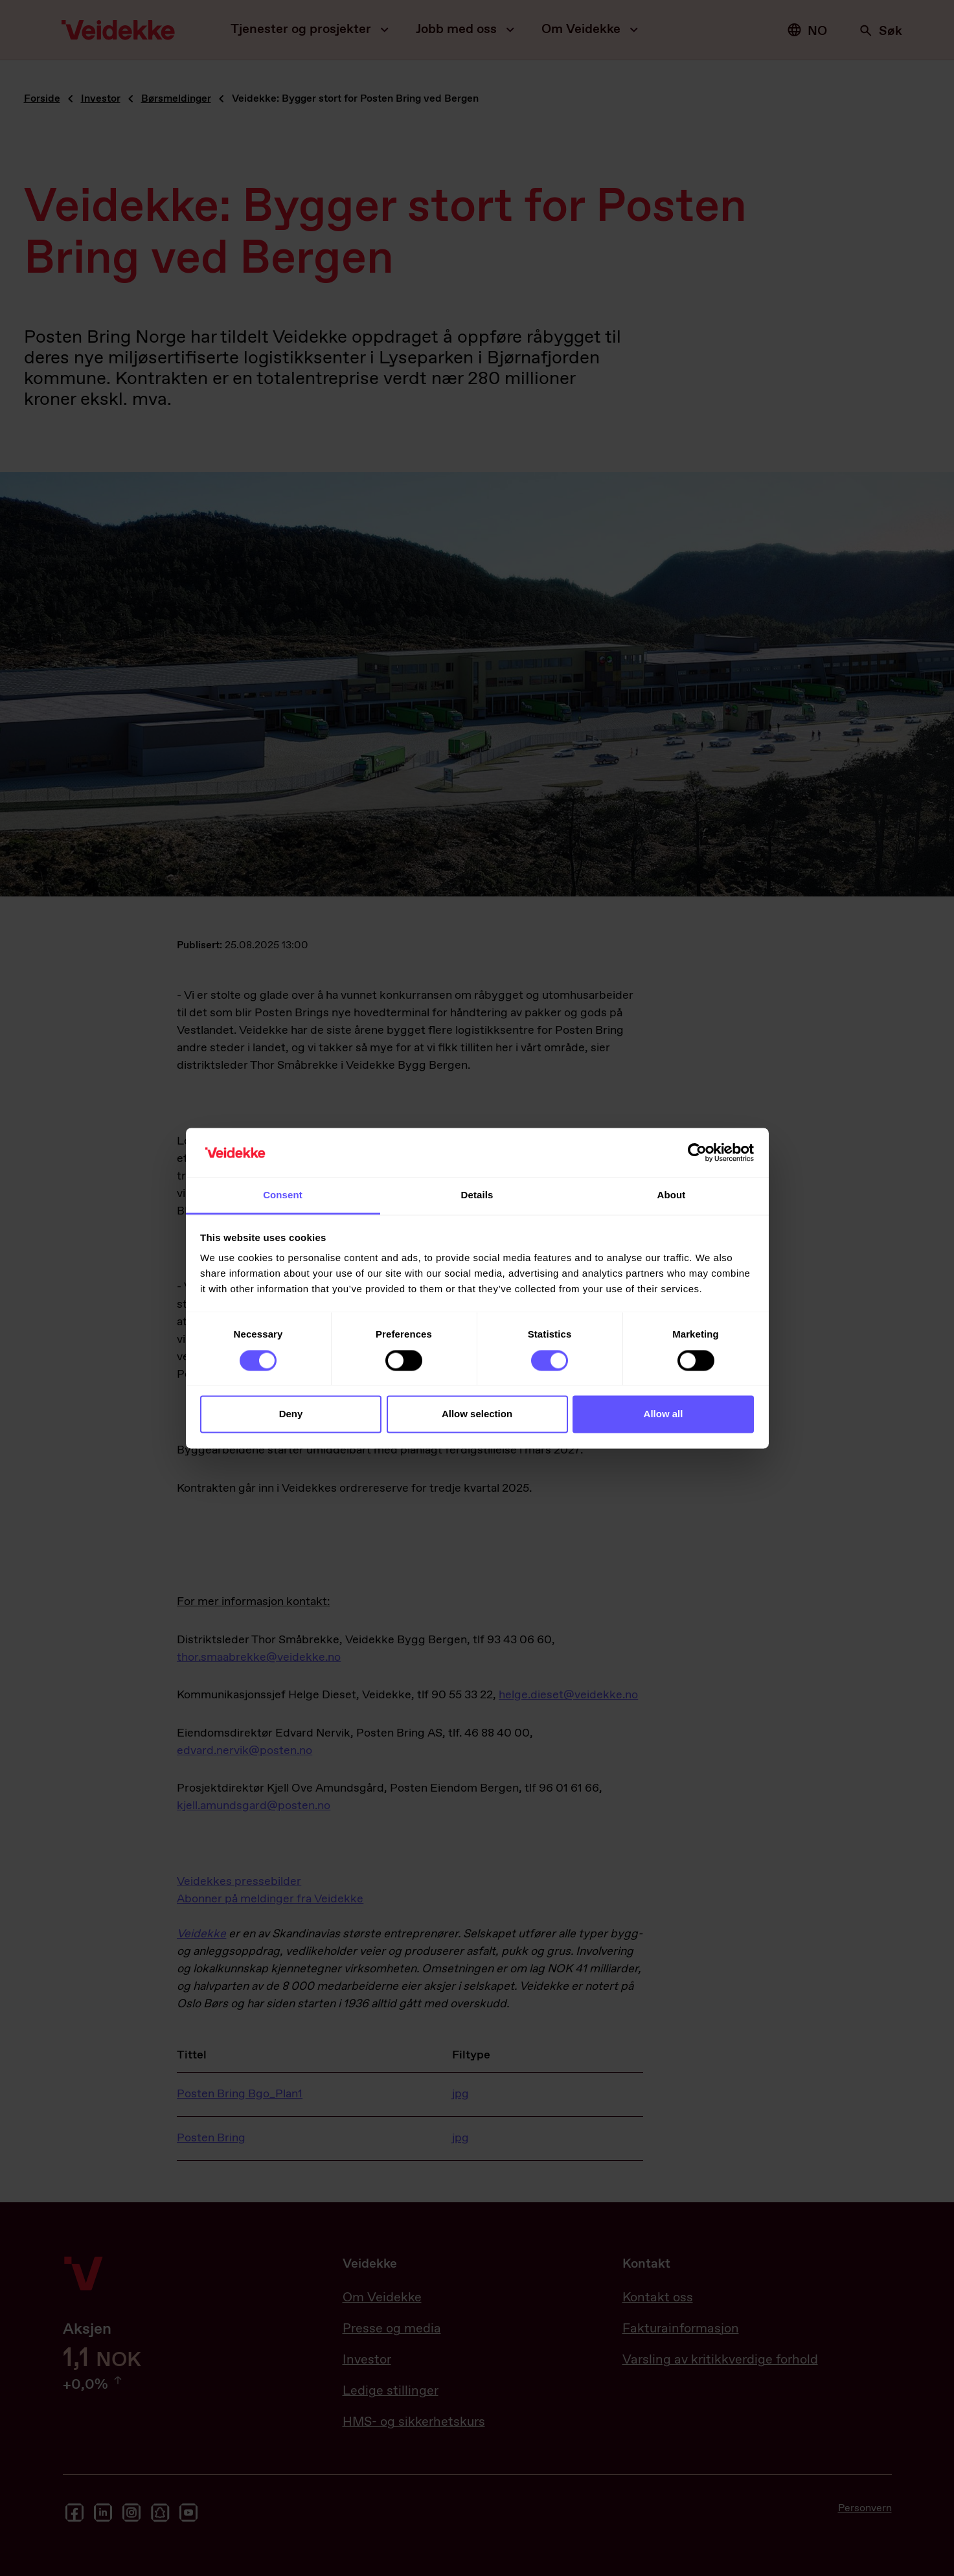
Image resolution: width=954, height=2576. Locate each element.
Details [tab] (477, 1195)
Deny (291, 1414)
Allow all (663, 1414)
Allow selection (477, 1414)
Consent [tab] (282, 1195)
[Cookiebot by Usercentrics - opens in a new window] (697, 1152)
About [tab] (671, 1195)
